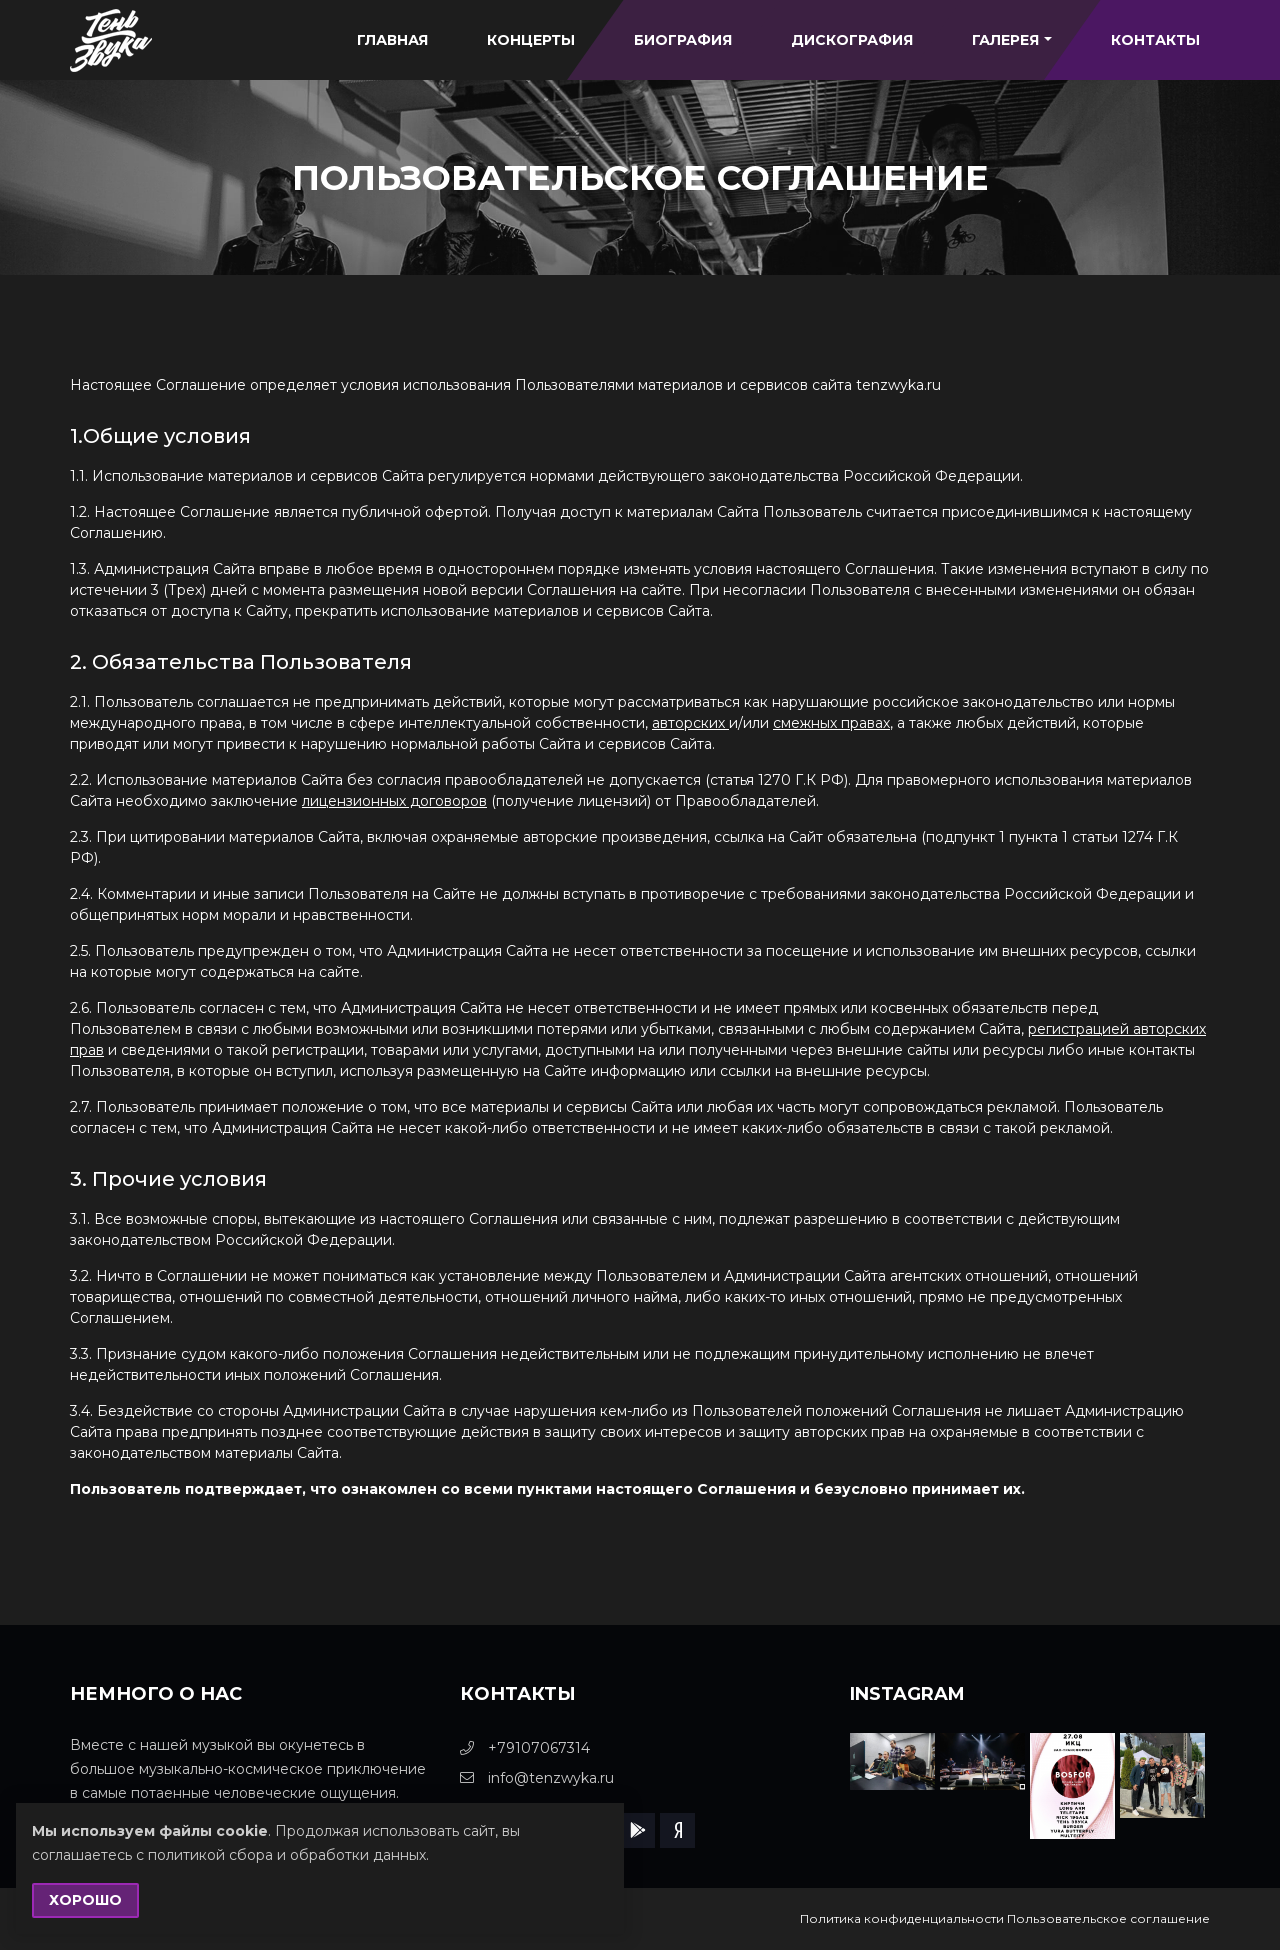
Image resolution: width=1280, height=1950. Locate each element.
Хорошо (85, 1900)
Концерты (531, 40)
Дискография (852, 40)
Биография (683, 40)
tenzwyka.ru (898, 385)
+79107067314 (525, 1748)
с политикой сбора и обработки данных (281, 1855)
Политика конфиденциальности (902, 1918)
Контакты (1155, 40)
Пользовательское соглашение (1108, 1918)
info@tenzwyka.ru (537, 1778)
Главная (392, 40)
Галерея (1012, 40)
